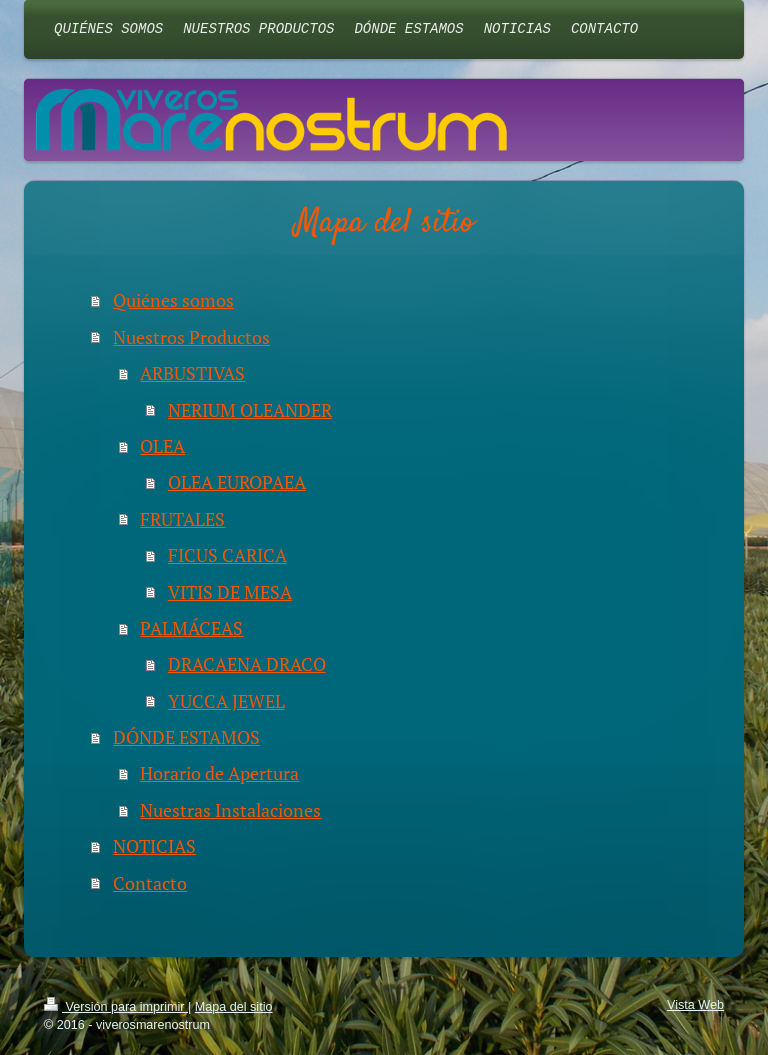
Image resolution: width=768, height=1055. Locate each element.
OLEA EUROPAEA (237, 482)
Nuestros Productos (191, 337)
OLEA (162, 446)
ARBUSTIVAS (192, 373)
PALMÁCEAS (191, 628)
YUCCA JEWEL (226, 701)
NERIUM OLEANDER (250, 410)
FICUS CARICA (227, 555)
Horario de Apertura (219, 773)
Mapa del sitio (234, 1007)
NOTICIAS (154, 846)
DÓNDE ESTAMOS (186, 737)
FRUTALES (182, 519)
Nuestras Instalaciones (230, 810)
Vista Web (695, 1005)
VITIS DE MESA (230, 592)
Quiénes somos (173, 300)
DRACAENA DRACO (247, 664)
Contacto (150, 883)
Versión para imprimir (116, 1007)
